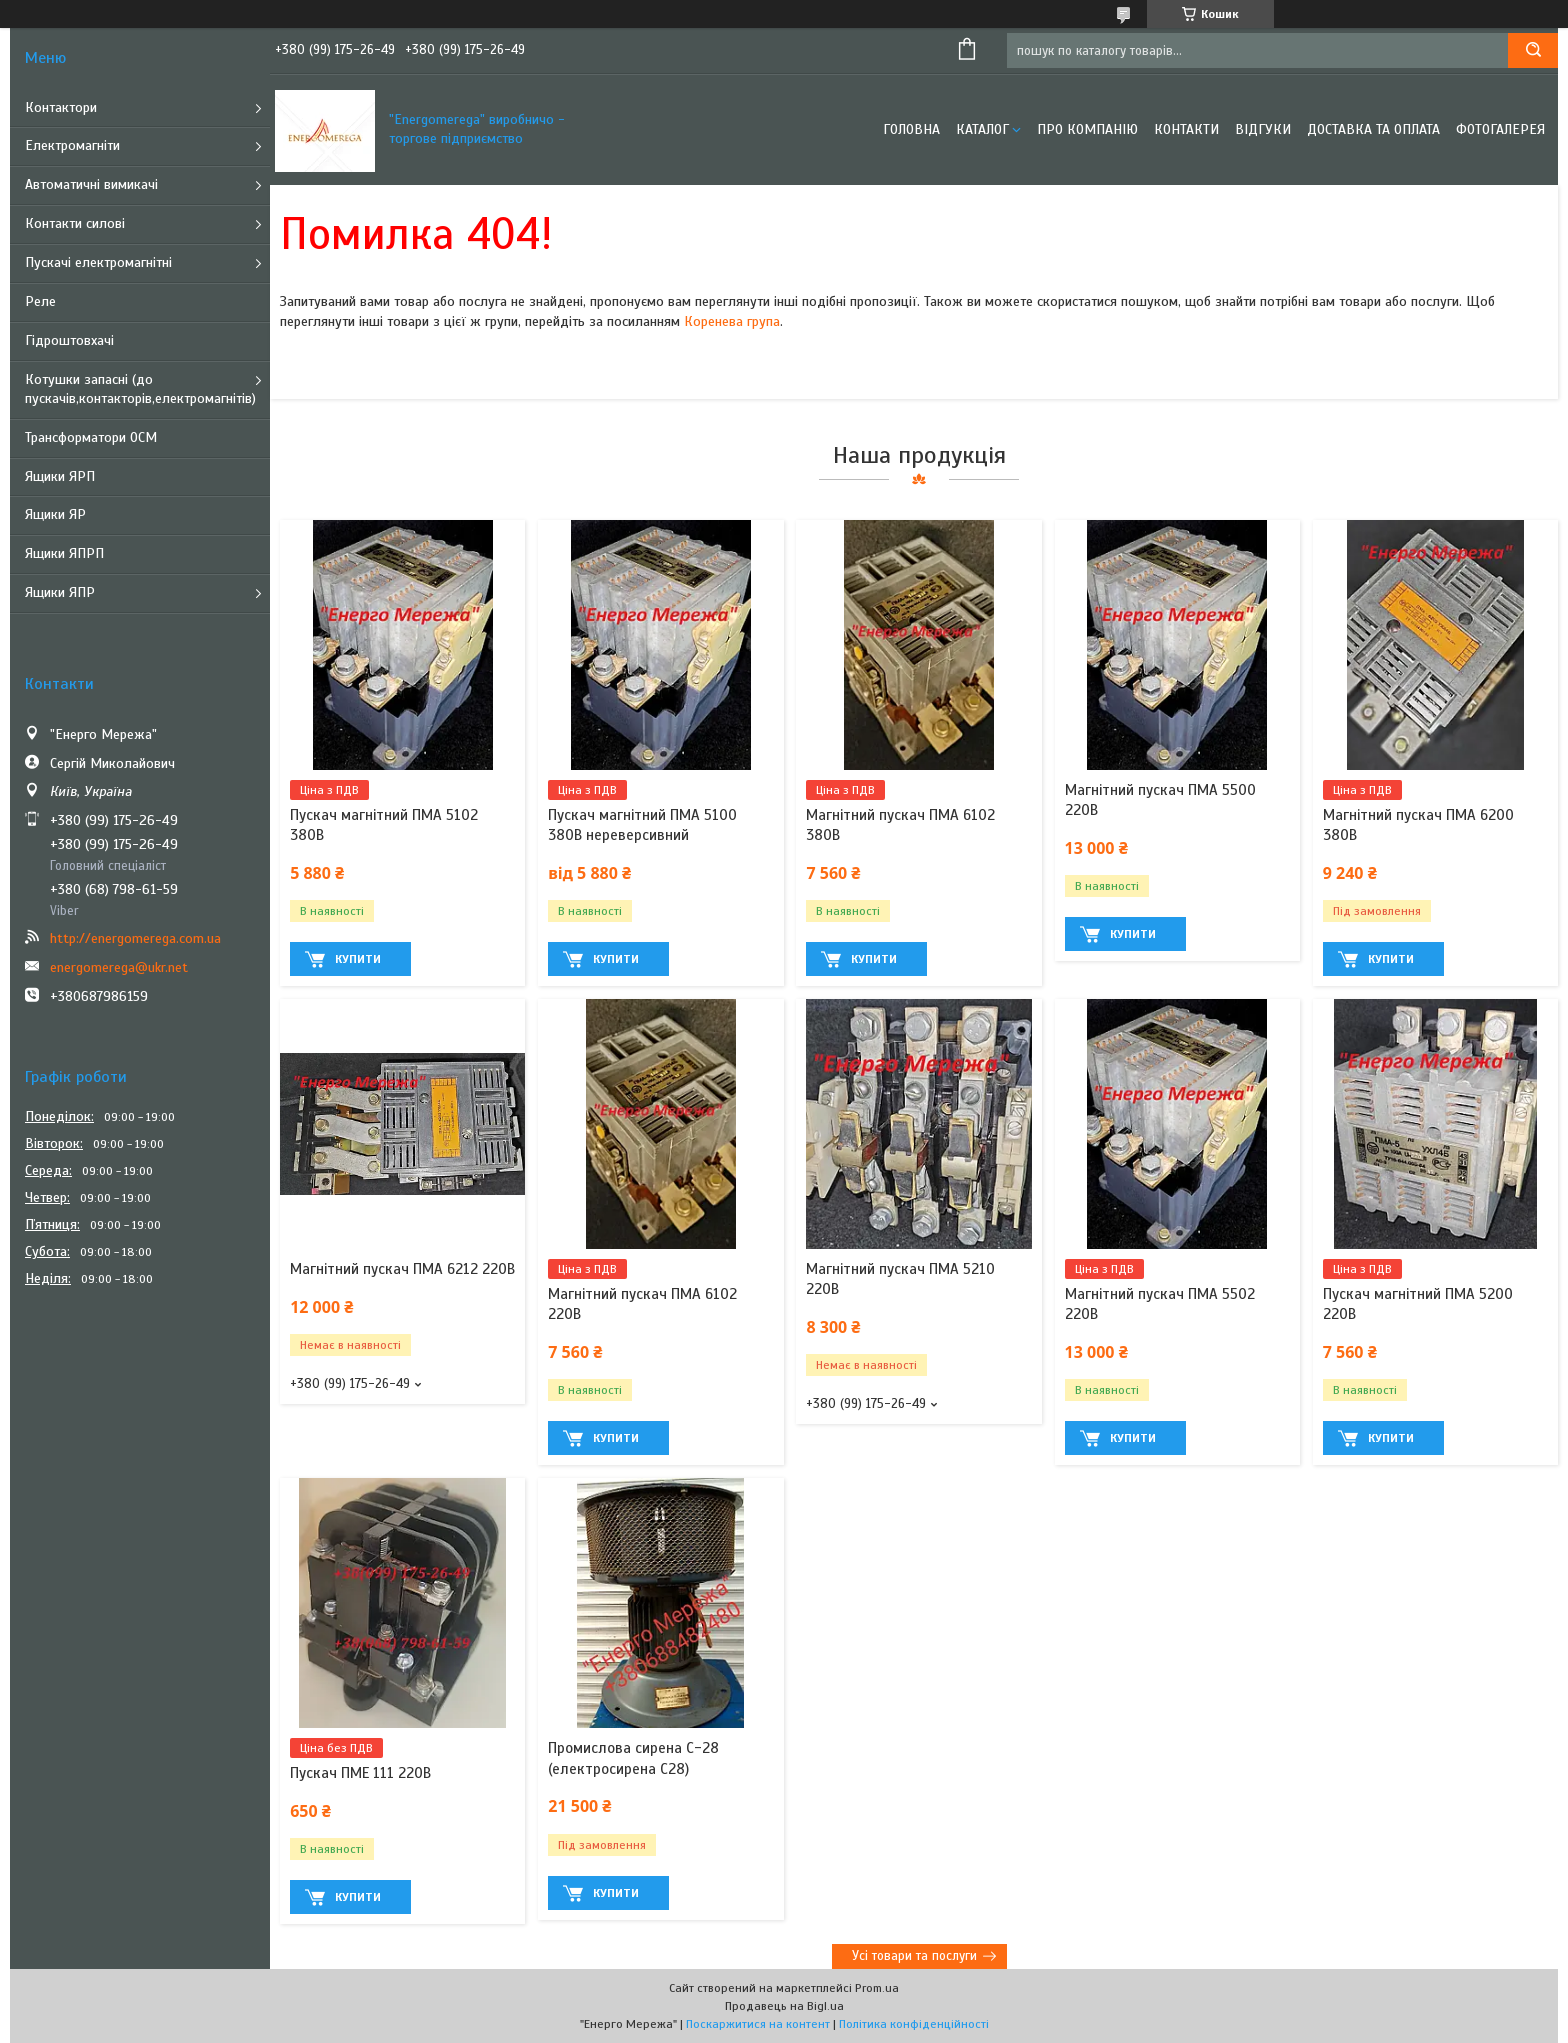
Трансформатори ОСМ (91, 437)
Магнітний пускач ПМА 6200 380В (1418, 825)
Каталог (982, 129)
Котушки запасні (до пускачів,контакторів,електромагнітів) (140, 389)
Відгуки (1263, 129)
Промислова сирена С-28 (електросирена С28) (633, 1758)
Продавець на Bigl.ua (784, 2006)
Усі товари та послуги (914, 1956)
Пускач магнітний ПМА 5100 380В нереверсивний (642, 825)
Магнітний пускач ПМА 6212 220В (402, 1269)
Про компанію (1087, 129)
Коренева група (732, 321)
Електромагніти (72, 145)
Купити (358, 959)
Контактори (61, 107)
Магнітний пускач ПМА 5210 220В (900, 1279)
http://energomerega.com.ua (135, 938)
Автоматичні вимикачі (91, 184)
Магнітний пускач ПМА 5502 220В (1160, 1304)
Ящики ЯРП (60, 476)
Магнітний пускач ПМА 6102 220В (642, 1304)
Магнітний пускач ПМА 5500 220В (1160, 800)
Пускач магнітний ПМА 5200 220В (1418, 1304)
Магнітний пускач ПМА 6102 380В (900, 825)
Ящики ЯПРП (64, 553)
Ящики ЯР (55, 514)
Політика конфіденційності (914, 2024)
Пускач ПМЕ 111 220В (360, 1773)
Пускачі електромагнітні (98, 262)
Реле (40, 301)
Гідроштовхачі (69, 340)
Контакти (1186, 129)
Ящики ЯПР (60, 592)
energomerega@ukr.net (119, 967)
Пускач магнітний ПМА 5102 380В (384, 825)
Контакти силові (75, 223)
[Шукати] (1533, 50)
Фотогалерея (1500, 129)
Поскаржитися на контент (758, 2024)
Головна (911, 129)
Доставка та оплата (1373, 129)
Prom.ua (877, 1988)
